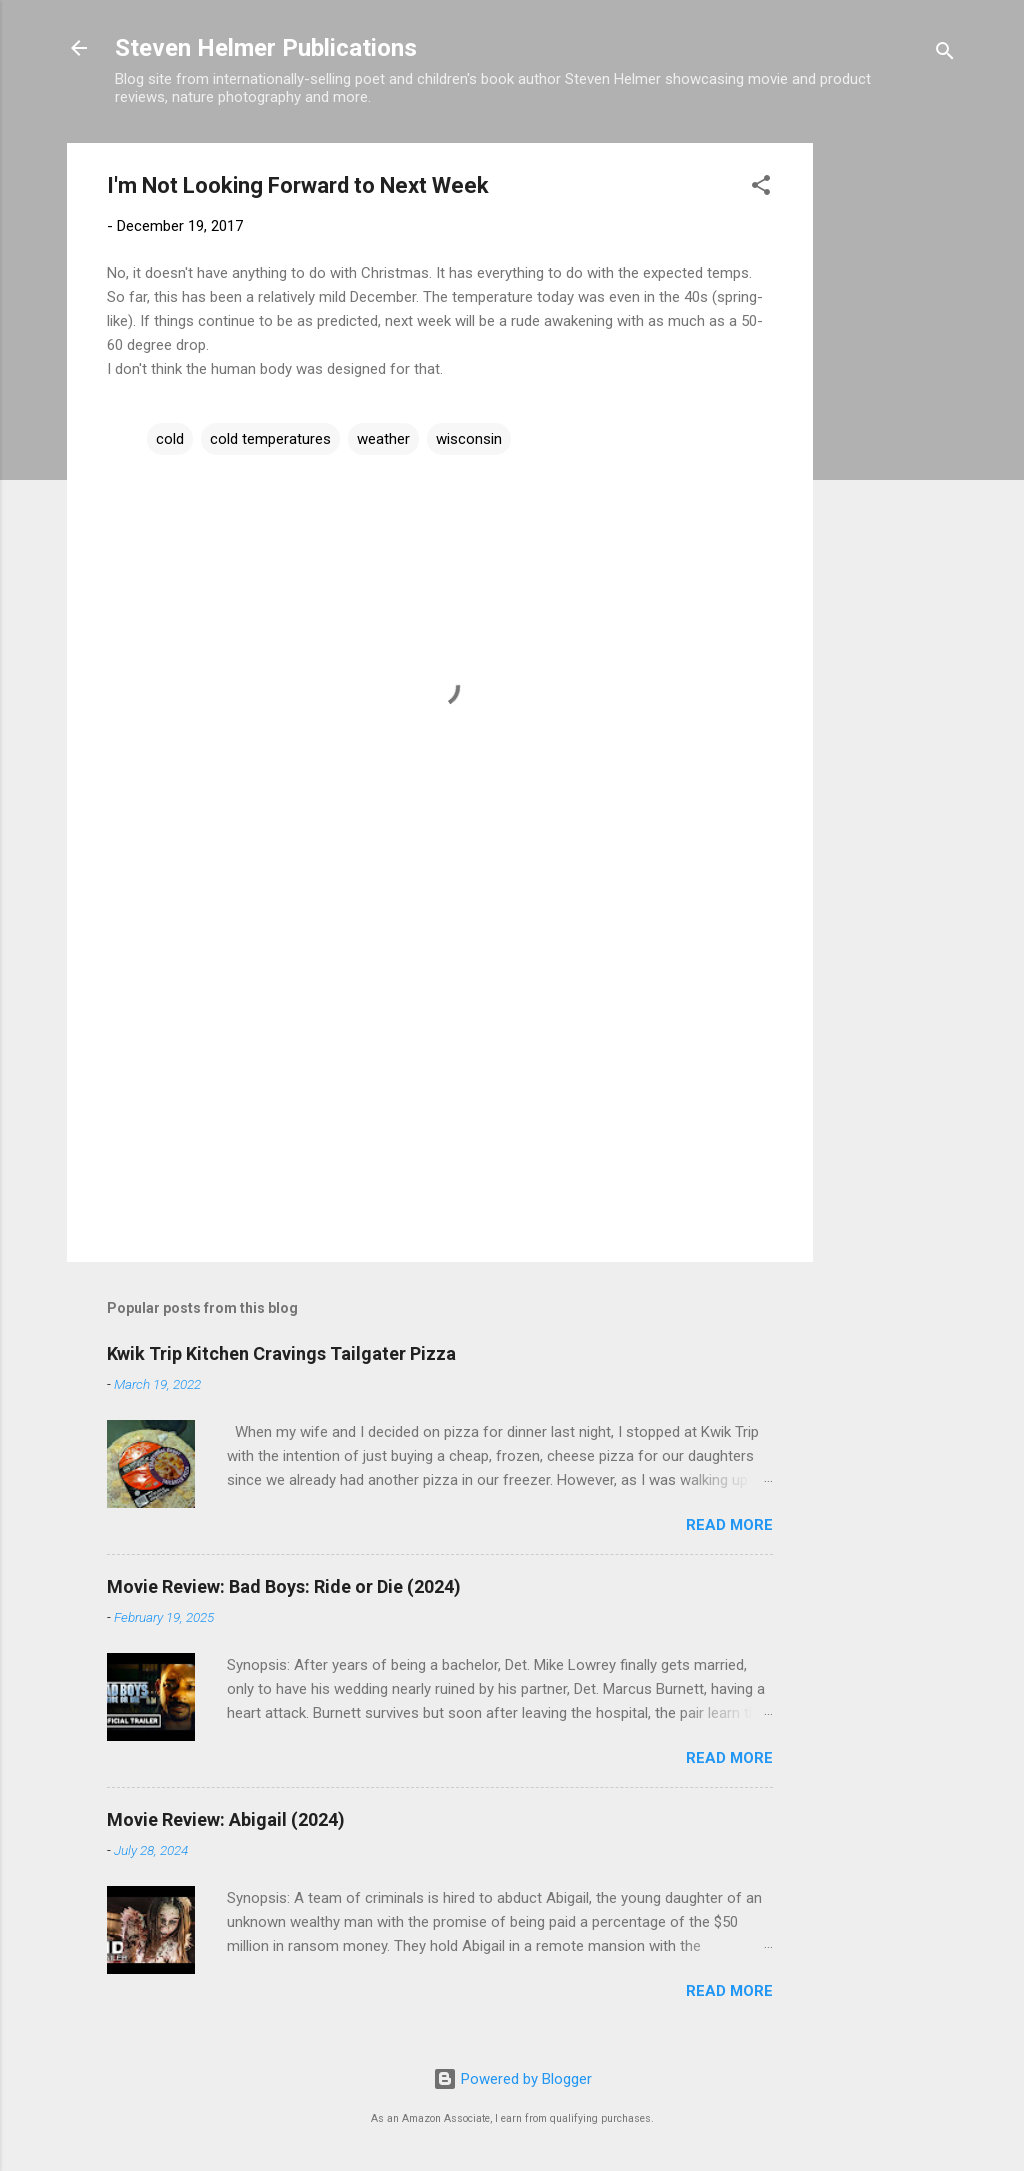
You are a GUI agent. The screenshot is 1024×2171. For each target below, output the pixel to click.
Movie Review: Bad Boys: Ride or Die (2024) (284, 1586)
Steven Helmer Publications (266, 48)
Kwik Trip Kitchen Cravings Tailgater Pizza (281, 1353)
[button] (761, 188)
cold (170, 439)
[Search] (945, 54)
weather (383, 439)
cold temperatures (270, 439)
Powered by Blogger (512, 2079)
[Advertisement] (893, 443)
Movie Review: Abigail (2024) (226, 1819)
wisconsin (469, 439)
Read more (729, 1525)
